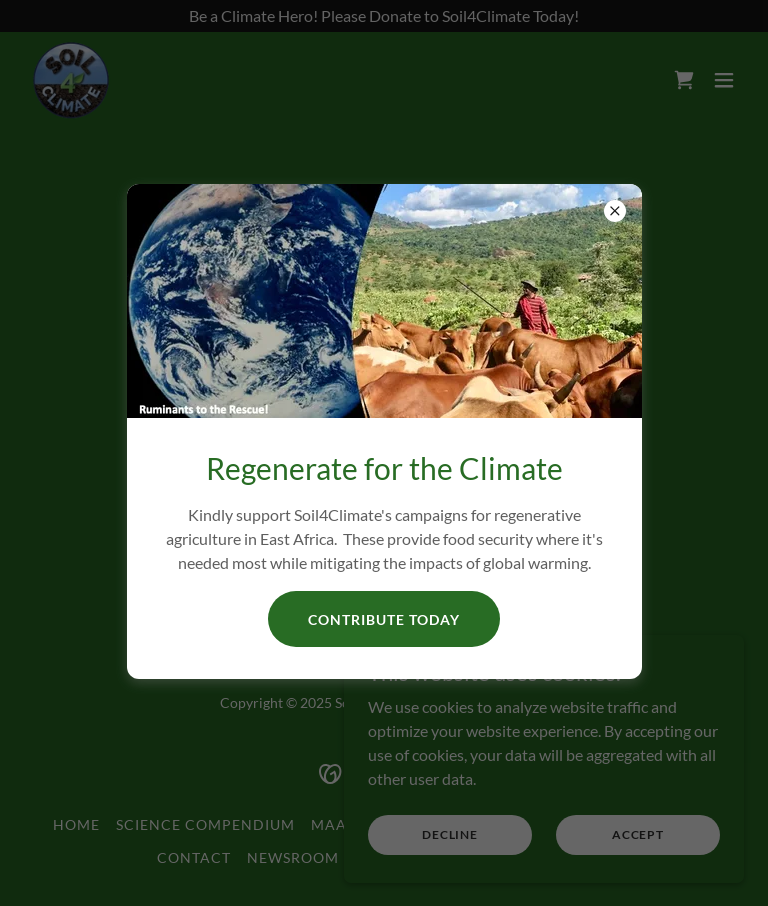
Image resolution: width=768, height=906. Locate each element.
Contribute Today (384, 619)
